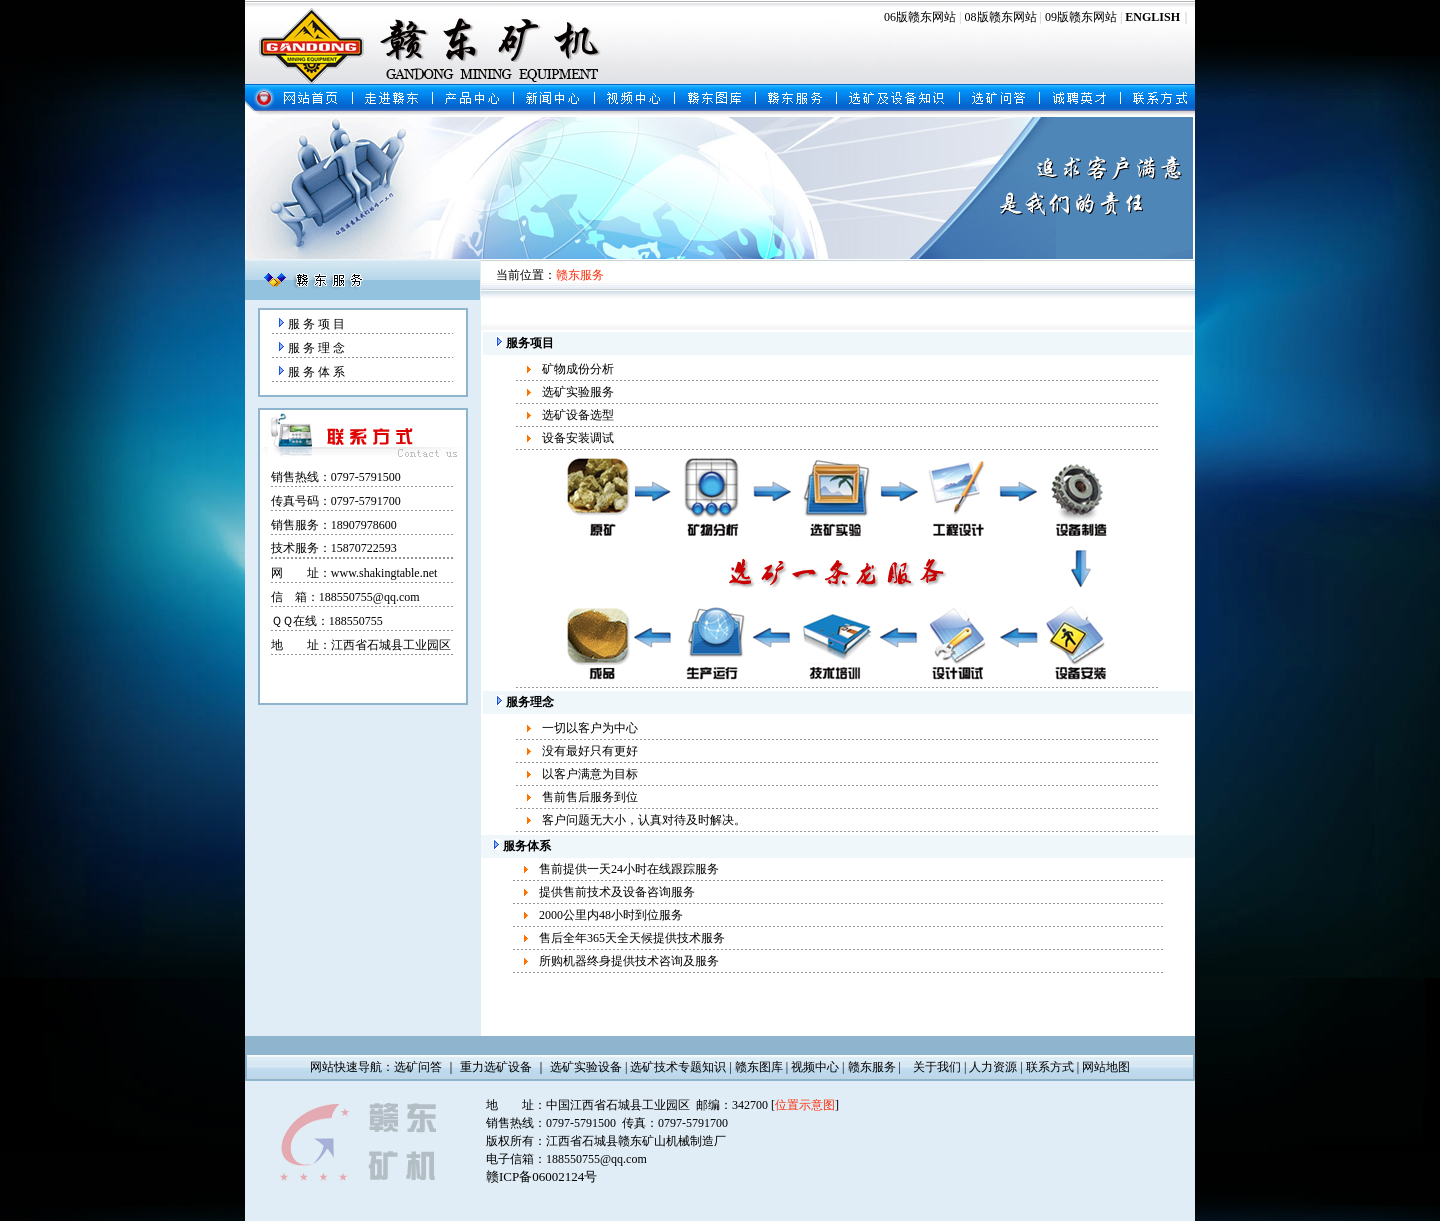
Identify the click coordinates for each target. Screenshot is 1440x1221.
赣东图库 (759, 1067)
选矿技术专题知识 (678, 1067)
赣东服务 (872, 1067)
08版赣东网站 (1001, 17)
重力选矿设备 (496, 1067)
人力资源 (993, 1067)
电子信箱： (516, 1159)
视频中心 (815, 1067)
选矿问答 (418, 1067)
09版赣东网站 (1081, 17)
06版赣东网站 (920, 17)
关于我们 (937, 1067)
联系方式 (1050, 1067)
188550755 (356, 621)
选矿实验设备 (586, 1067)
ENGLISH (1152, 17)
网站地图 (1106, 1067)
